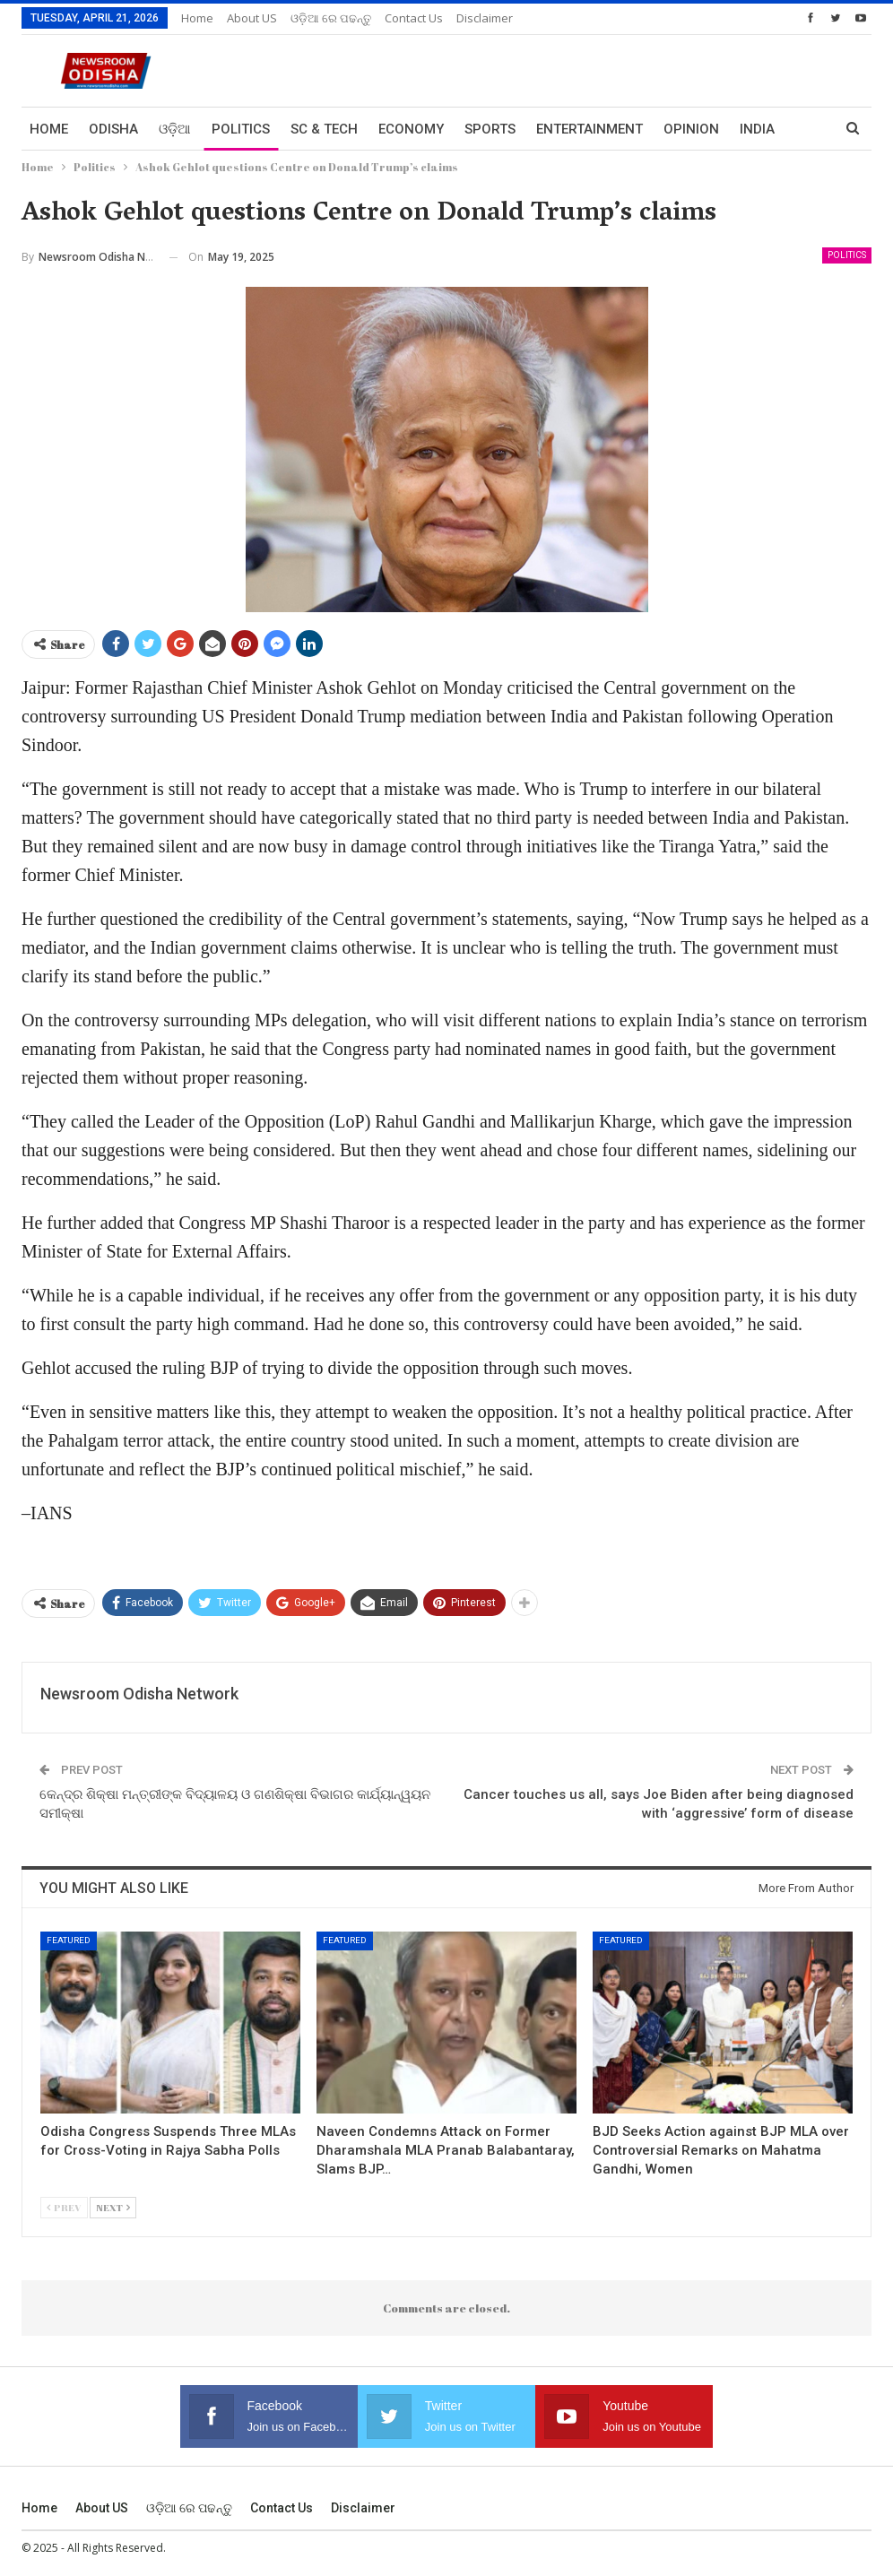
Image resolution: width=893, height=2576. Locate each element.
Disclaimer (484, 18)
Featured (69, 1940)
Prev (64, 2207)
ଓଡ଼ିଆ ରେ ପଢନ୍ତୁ (330, 18)
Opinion (691, 129)
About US (252, 18)
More (758, 129)
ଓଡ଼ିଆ (175, 129)
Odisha (113, 129)
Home (197, 18)
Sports (490, 129)
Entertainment (589, 129)
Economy (411, 129)
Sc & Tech (324, 129)
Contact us (414, 18)
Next (113, 2207)
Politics (241, 129)
